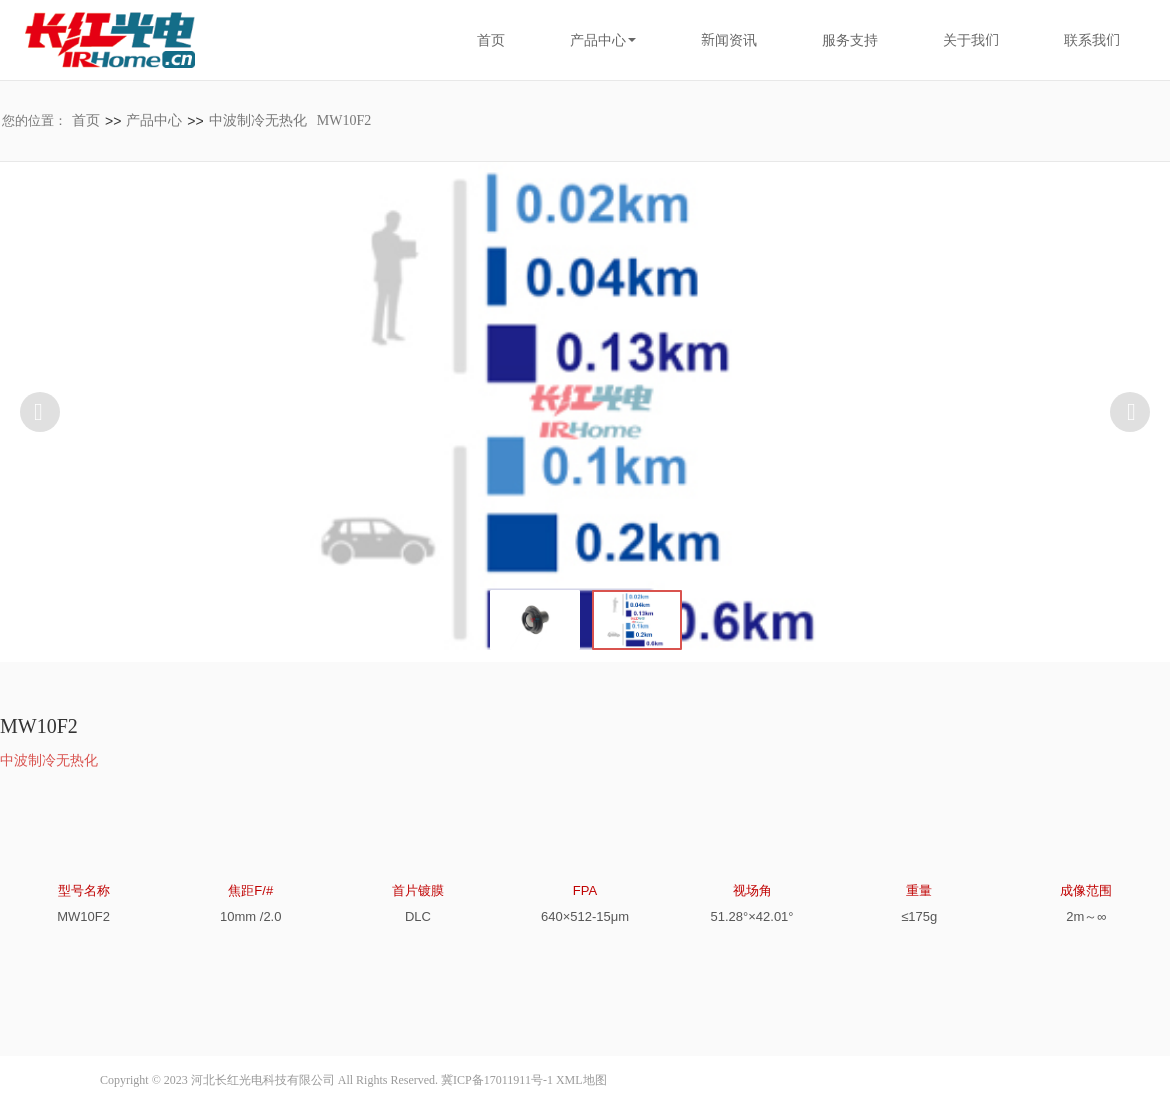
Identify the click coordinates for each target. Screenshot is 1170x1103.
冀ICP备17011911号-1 (497, 1080)
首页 (491, 40)
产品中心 (154, 120)
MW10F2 (344, 120)
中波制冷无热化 (258, 120)
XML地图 (581, 1080)
